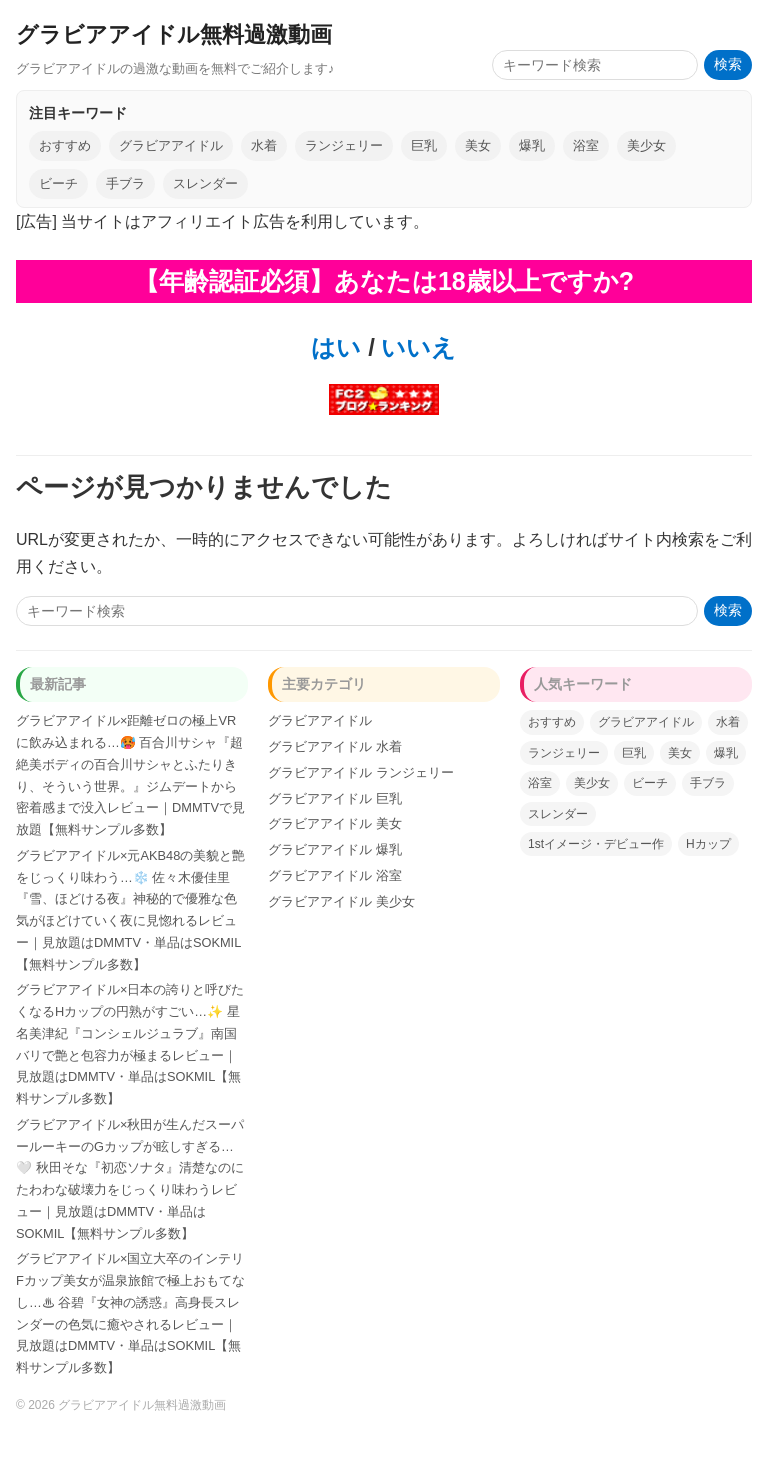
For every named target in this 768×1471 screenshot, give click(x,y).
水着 (264, 145)
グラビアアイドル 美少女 (341, 901)
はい (336, 347)
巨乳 (424, 145)
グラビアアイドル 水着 (335, 746)
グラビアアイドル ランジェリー (361, 772)
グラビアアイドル (171, 145)
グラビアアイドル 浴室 (335, 875)
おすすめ (65, 145)
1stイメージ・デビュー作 (596, 844)
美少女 (646, 145)
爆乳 (532, 145)
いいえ (416, 347)
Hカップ (708, 844)
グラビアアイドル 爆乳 (335, 849)
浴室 (586, 145)
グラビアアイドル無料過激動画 (174, 34)
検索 (728, 64)
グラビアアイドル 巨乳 (335, 798)
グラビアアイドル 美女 (335, 823)
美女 (478, 145)
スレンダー (205, 183)
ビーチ (58, 183)
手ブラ (125, 183)
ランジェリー (344, 145)
